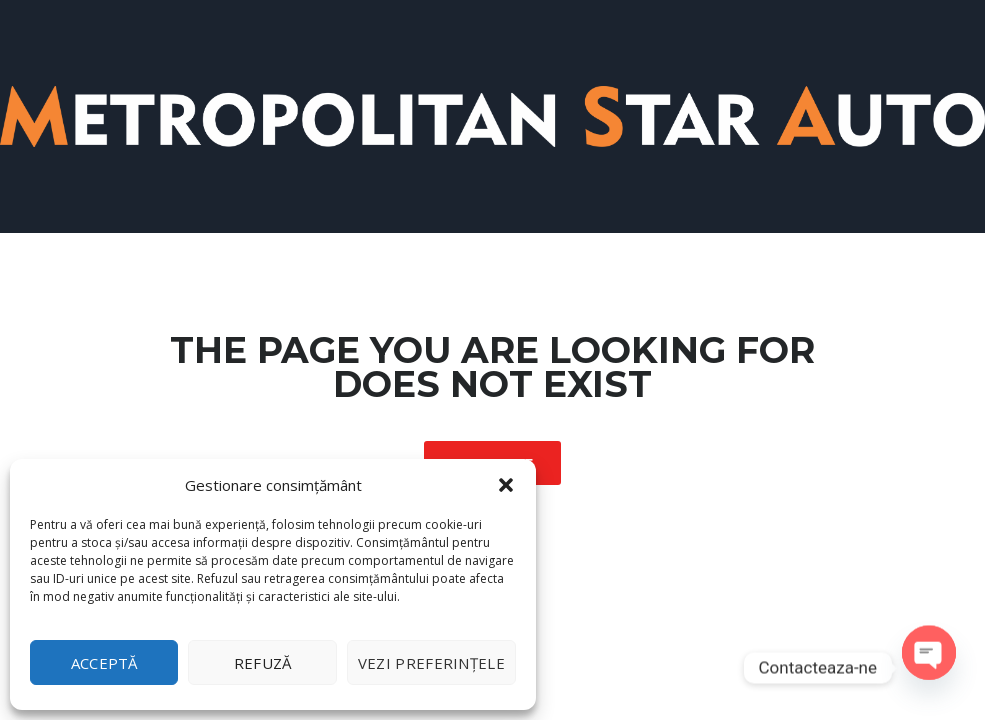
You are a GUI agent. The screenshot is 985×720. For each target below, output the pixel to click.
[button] (506, 485)
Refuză (263, 663)
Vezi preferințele (431, 663)
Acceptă (104, 663)
